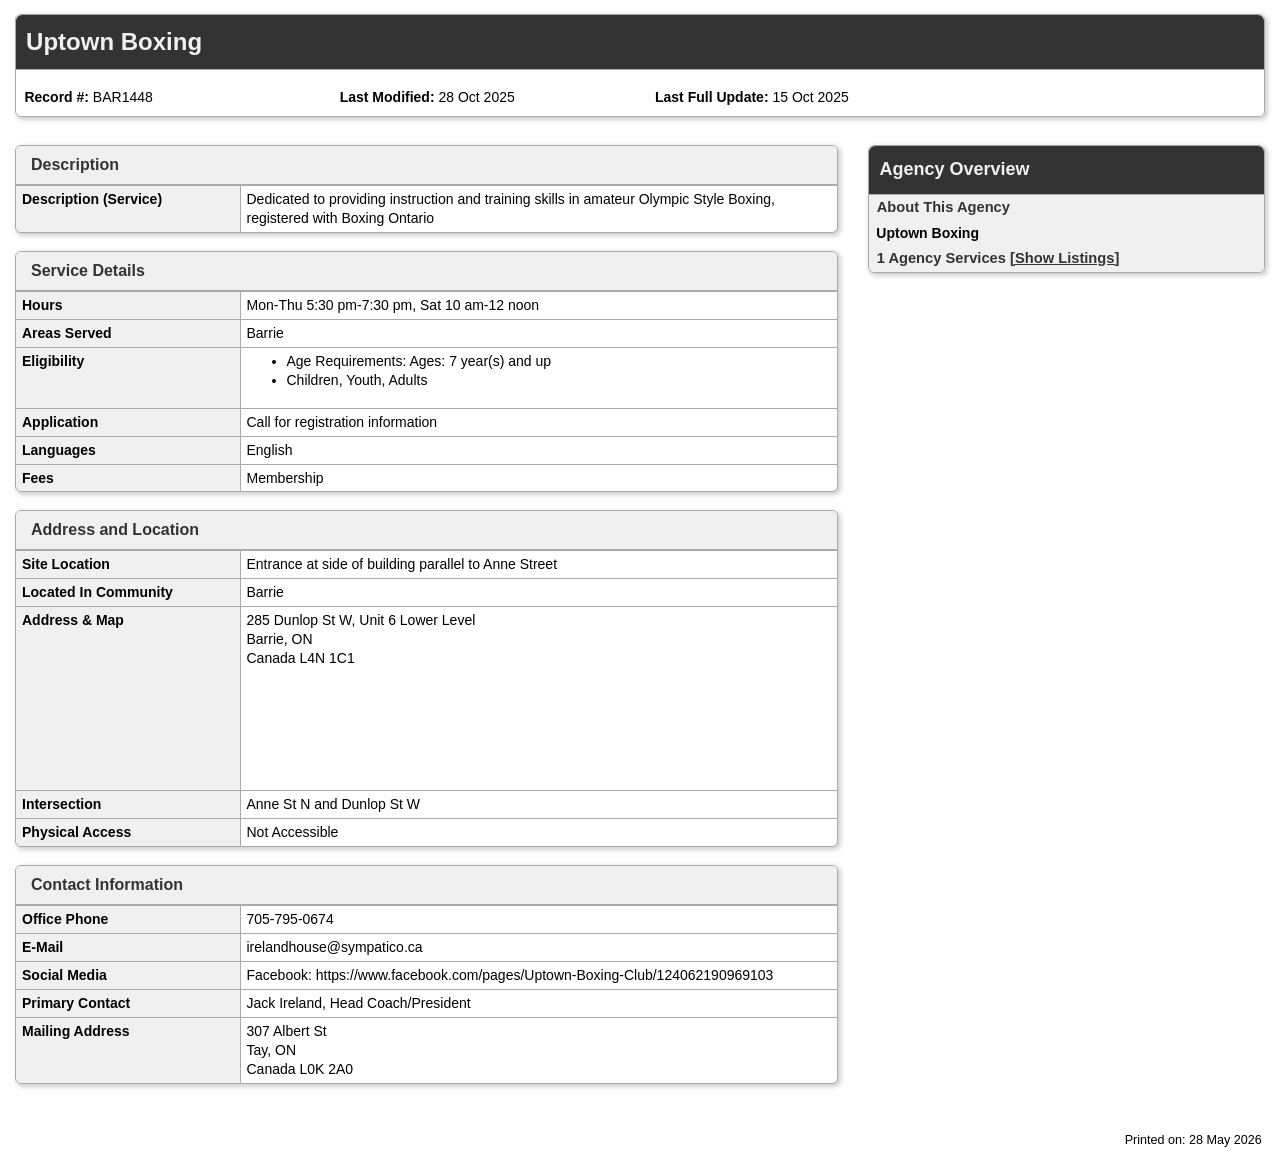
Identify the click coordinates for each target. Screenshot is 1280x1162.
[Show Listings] (1064, 258)
